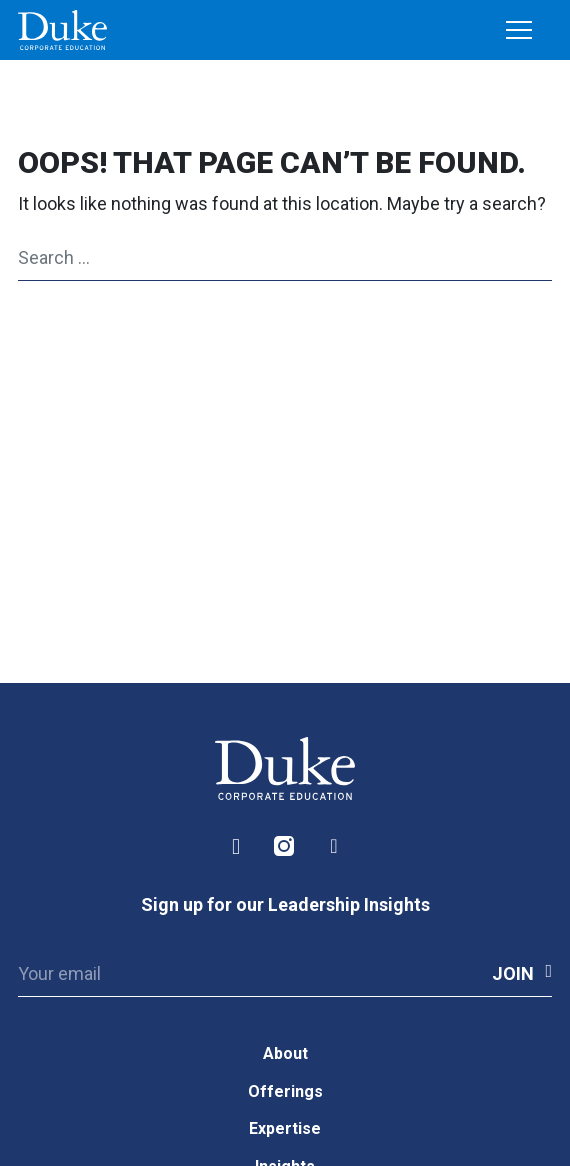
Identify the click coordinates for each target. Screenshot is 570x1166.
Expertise (285, 1128)
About (285, 1053)
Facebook (334, 846)
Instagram (285, 846)
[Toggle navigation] (519, 31)
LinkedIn (236, 846)
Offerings (285, 1091)
